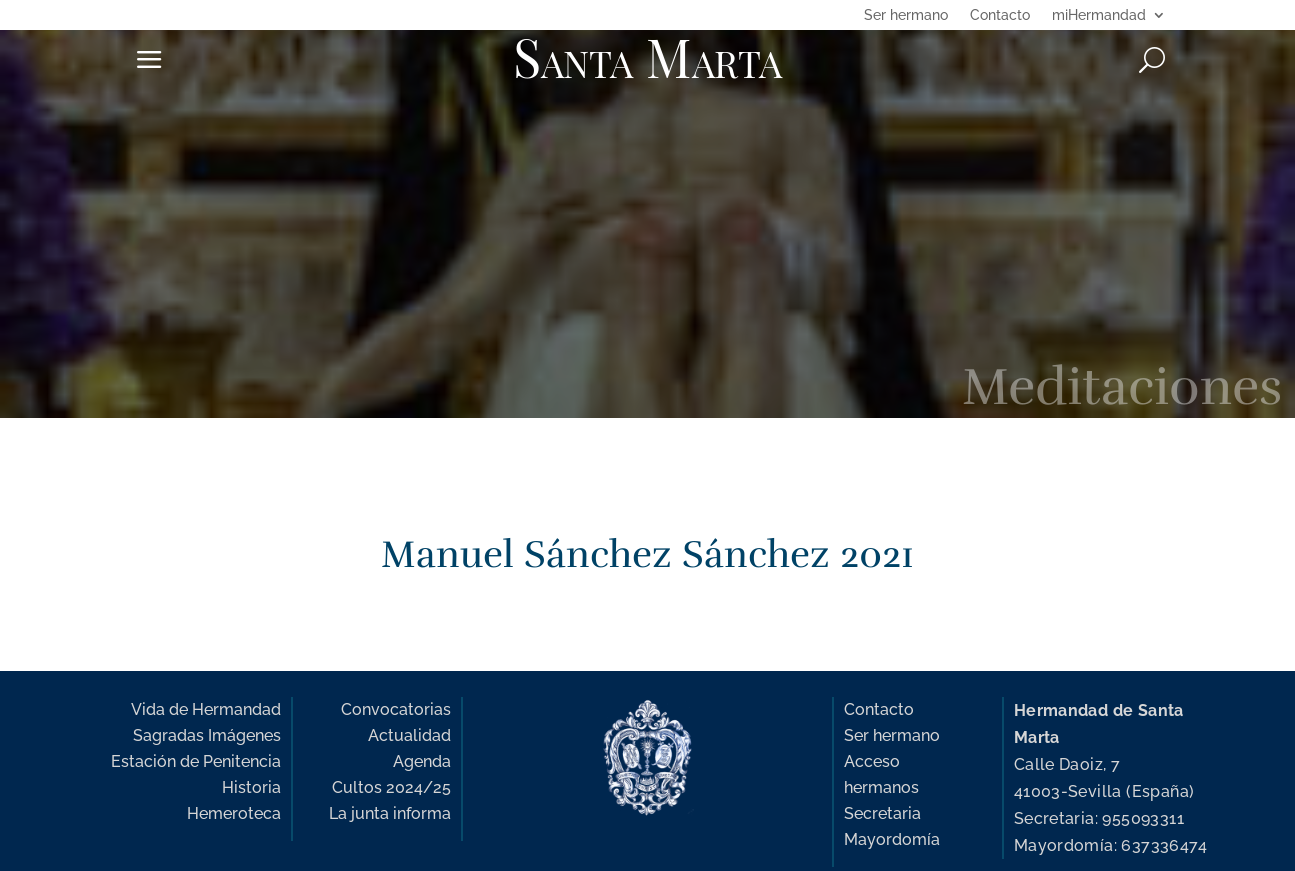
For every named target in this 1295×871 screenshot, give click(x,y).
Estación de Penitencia (196, 761)
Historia (251, 787)
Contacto (1000, 15)
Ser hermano (906, 15)
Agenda (422, 761)
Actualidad (409, 735)
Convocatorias (396, 709)
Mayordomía (892, 839)
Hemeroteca (234, 813)
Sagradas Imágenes (207, 735)
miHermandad (1099, 15)
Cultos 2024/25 (391, 787)
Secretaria (882, 813)
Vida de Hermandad (206, 709)
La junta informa (390, 813)
